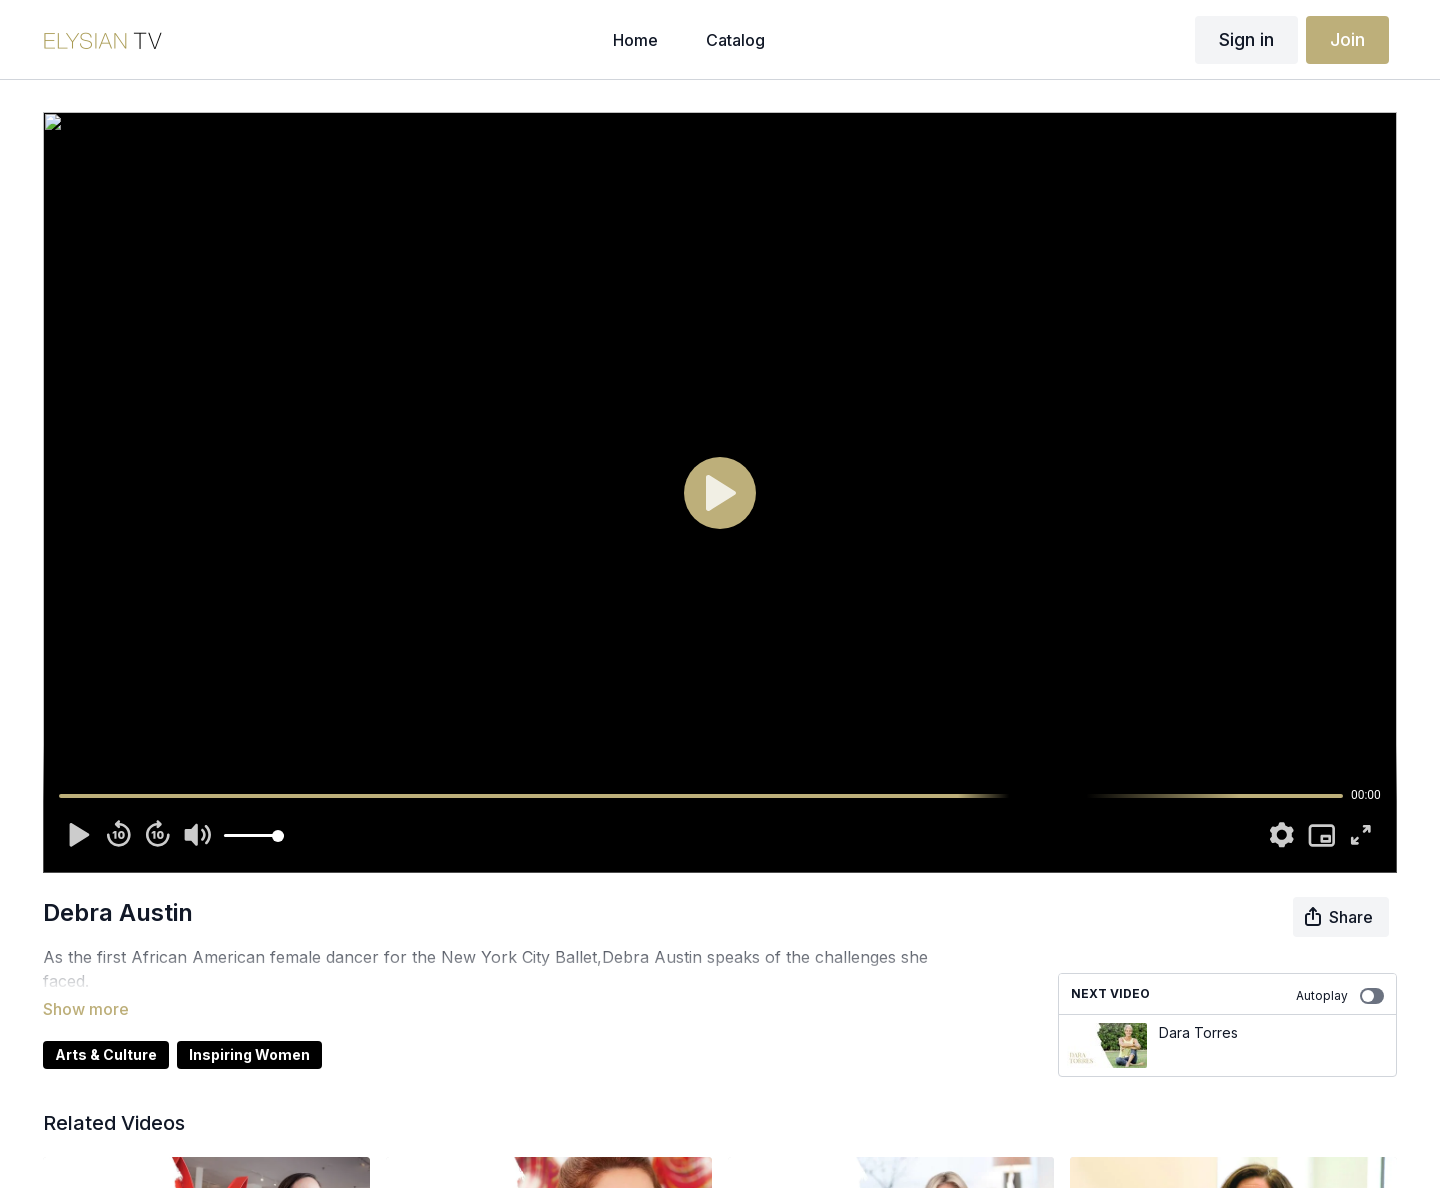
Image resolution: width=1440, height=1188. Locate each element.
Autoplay (1340, 996)
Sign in (1246, 39)
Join (1347, 39)
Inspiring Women (249, 1026)
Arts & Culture (106, 1026)
